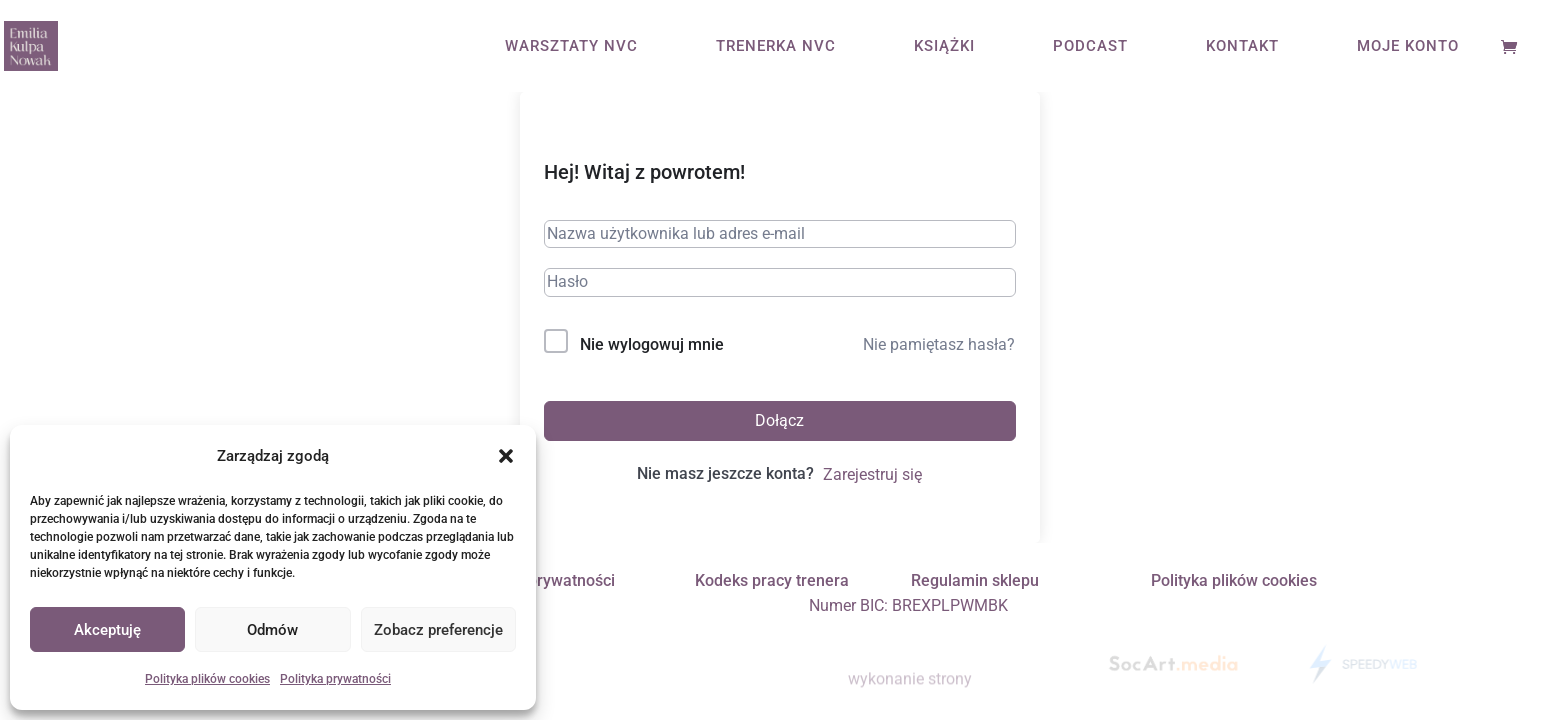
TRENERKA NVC (776, 47)
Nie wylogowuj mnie (652, 344)
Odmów (272, 630)
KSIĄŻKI (944, 47)
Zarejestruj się (872, 474)
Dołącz (779, 420)
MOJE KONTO (1408, 47)
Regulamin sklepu (975, 580)
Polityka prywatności (335, 679)
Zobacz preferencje (438, 630)
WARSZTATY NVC (571, 47)
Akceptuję (107, 630)
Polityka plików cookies (207, 679)
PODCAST (1090, 47)
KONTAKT (1242, 47)
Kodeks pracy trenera (772, 580)
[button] (506, 456)
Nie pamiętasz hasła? (939, 344)
